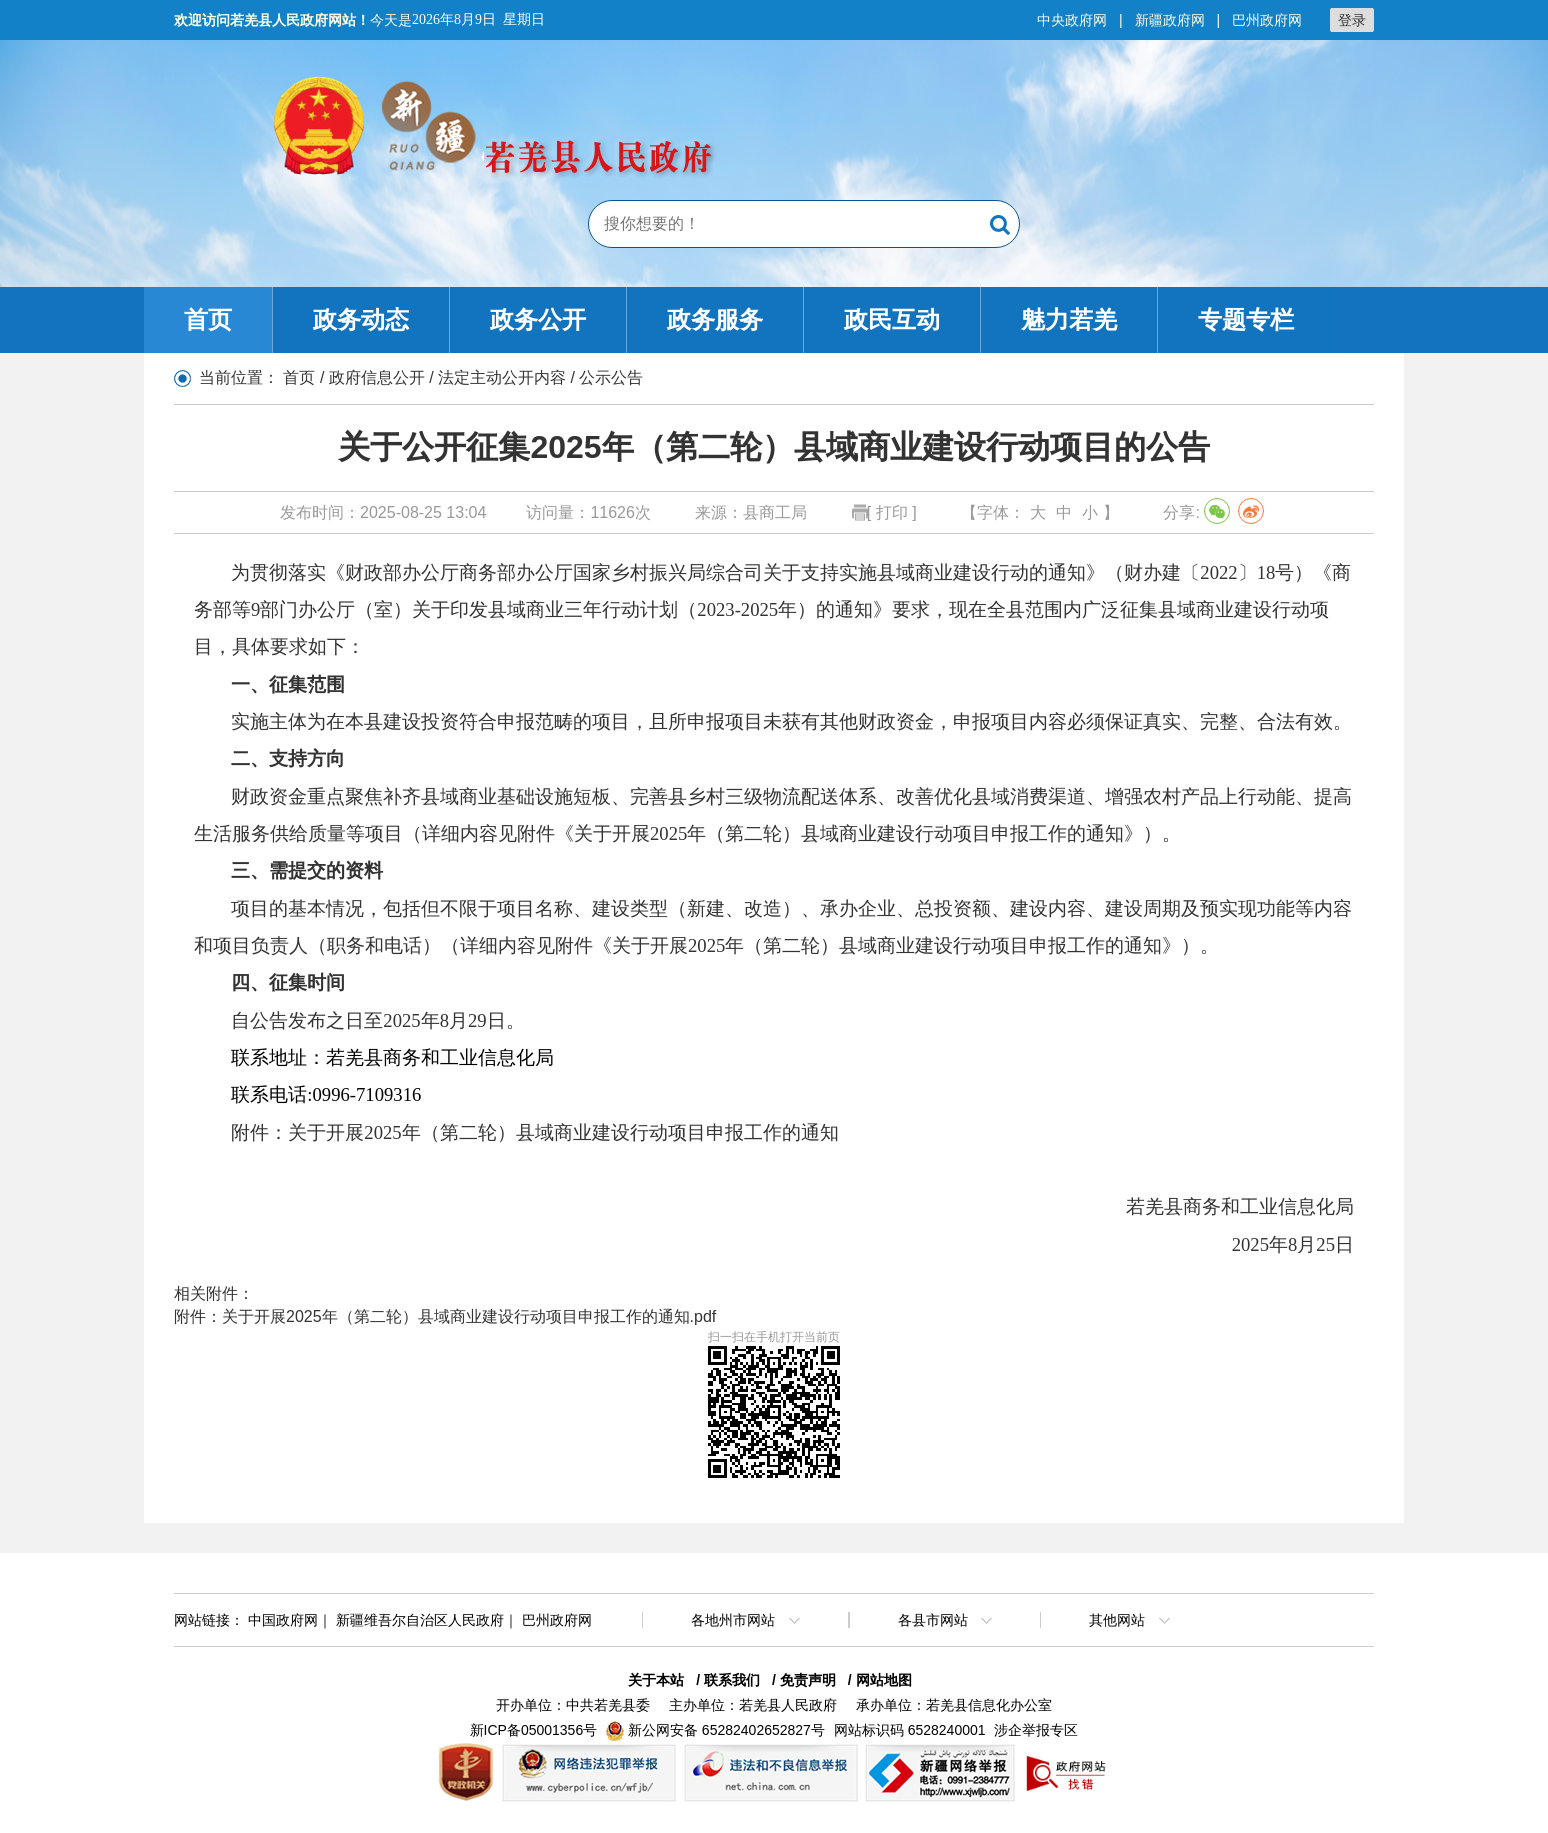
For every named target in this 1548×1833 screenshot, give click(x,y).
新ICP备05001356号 (534, 1730)
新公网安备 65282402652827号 (726, 1730)
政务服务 (715, 319)
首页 (208, 319)
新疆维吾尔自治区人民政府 (420, 1620)
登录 (1352, 20)
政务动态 (361, 319)
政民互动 (892, 319)
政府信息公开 (377, 377)
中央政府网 (1072, 20)
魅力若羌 (1069, 319)
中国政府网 (283, 1620)
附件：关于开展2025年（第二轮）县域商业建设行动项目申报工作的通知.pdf (445, 1316)
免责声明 (808, 1680)
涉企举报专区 (1036, 1730)
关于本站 (656, 1680)
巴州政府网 (1267, 20)
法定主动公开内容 (502, 377)
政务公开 (538, 319)
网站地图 (884, 1680)
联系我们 (732, 1680)
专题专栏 (1246, 319)
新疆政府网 (1170, 20)
